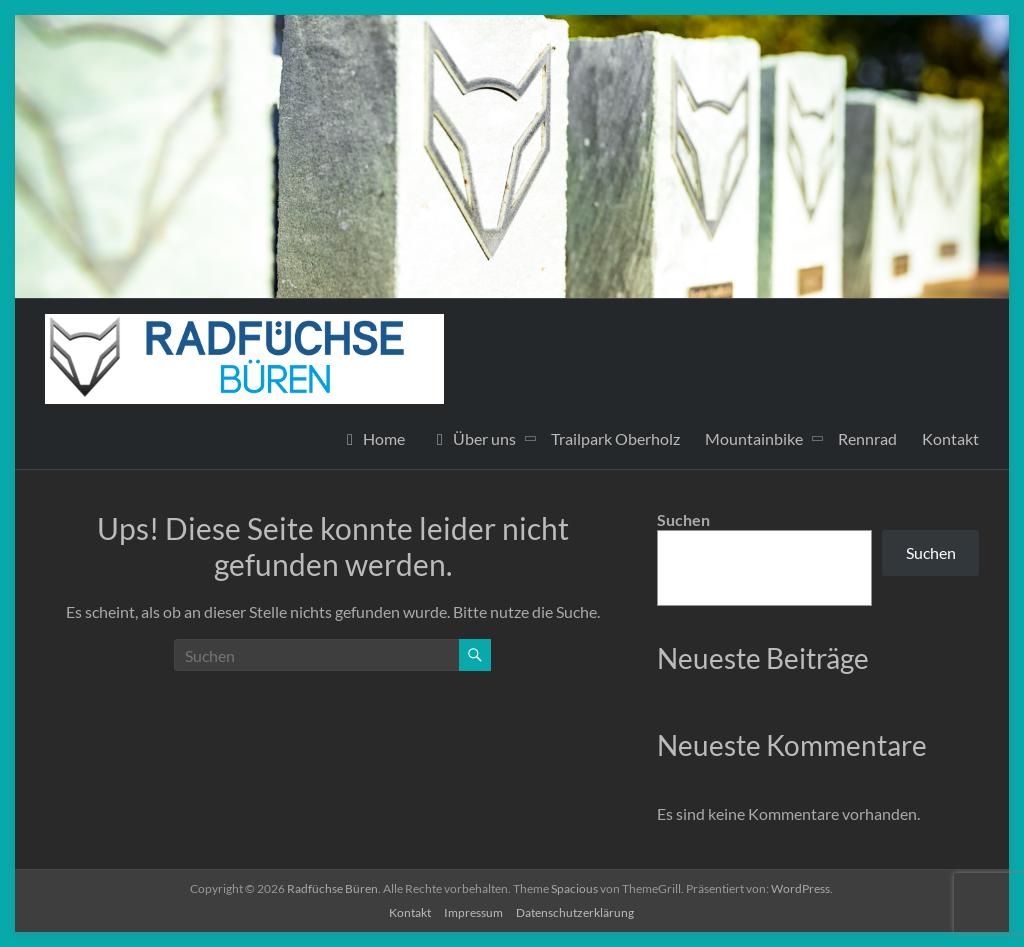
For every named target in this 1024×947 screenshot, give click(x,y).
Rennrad (867, 438)
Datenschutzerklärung (575, 912)
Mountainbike (754, 438)
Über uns (473, 438)
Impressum (473, 912)
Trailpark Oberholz (615, 438)
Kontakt (950, 438)
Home (372, 438)
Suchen (683, 519)
